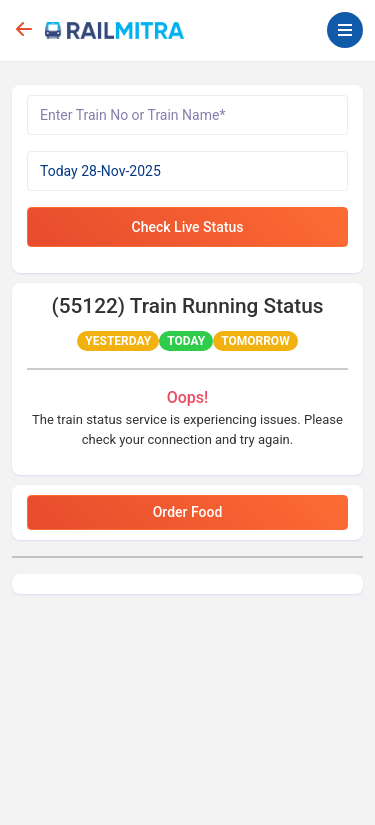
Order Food (188, 512)
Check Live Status (188, 227)
